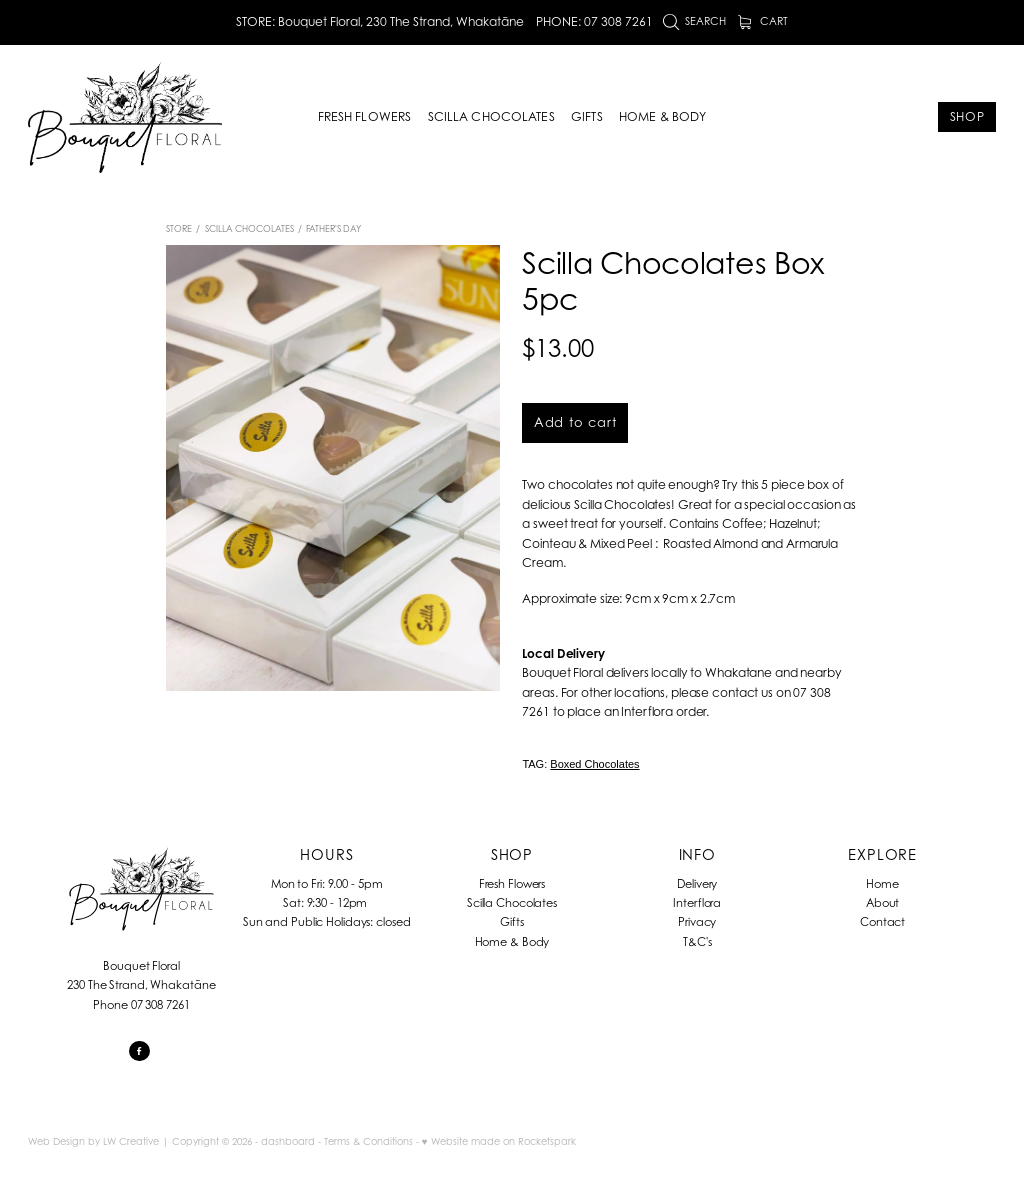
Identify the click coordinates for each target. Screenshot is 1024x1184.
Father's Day (333, 228)
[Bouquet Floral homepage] (125, 117)
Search (695, 21)
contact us (742, 692)
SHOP (967, 116)
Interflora (697, 903)
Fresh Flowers (512, 884)
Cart (763, 21)
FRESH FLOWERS (365, 116)
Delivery (697, 884)
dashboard (288, 1141)
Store (179, 228)
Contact (882, 922)
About (882, 903)
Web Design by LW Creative (93, 1141)
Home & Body (512, 942)
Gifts (511, 922)
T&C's (697, 942)
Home (882, 884)
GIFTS (587, 116)
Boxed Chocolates (594, 764)
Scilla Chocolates (249, 228)
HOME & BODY (662, 116)
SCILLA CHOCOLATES (491, 116)
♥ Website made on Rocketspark (499, 1141)
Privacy (697, 922)
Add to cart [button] (575, 422)
